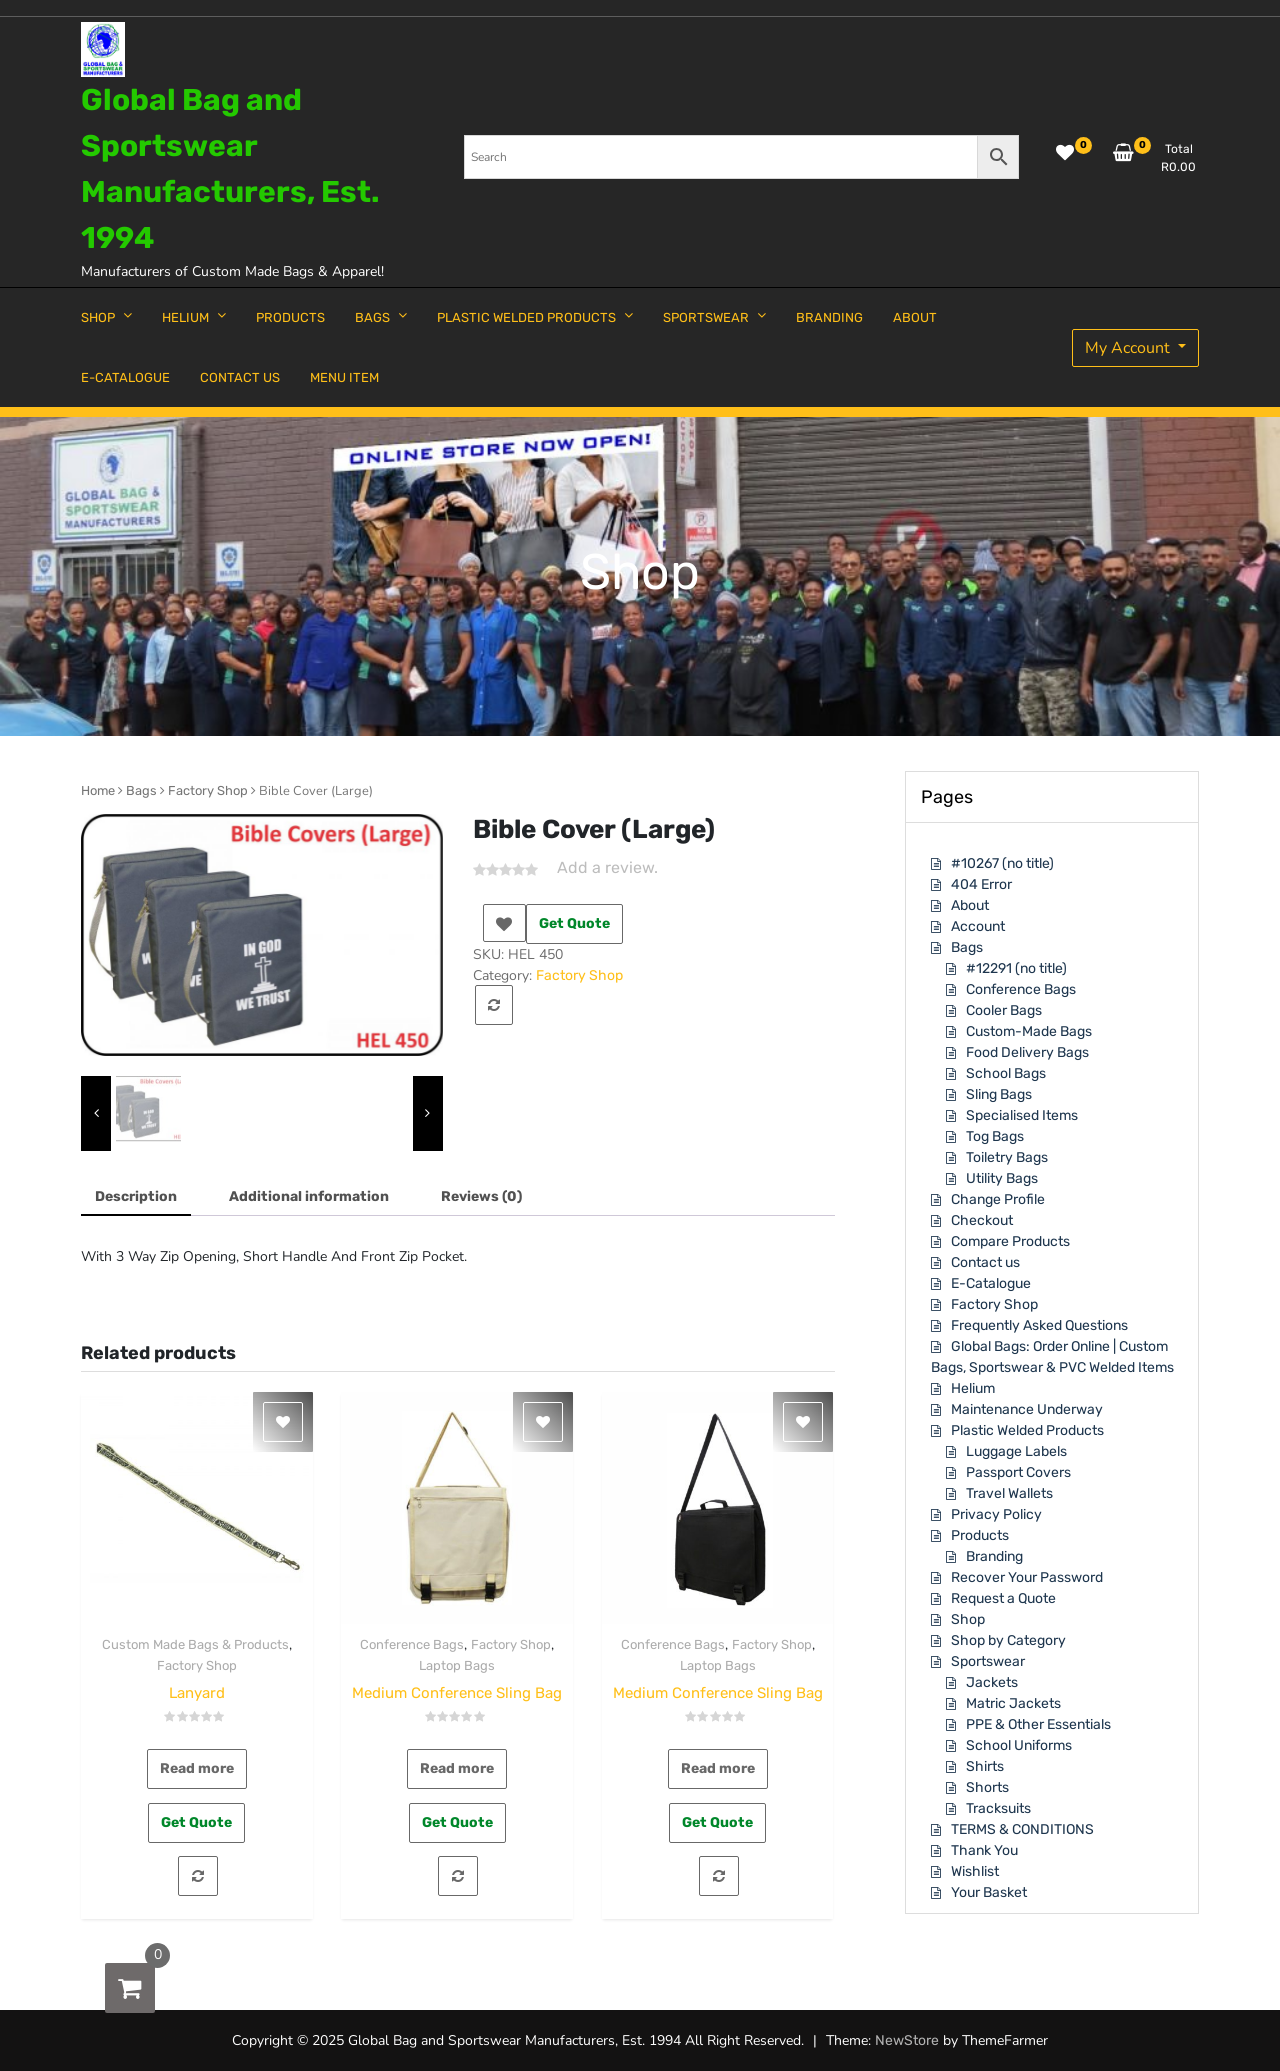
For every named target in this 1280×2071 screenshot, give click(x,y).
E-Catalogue (991, 1283)
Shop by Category (1008, 1640)
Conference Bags (412, 1644)
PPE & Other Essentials (1038, 1724)
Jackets (992, 1682)
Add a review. (607, 867)
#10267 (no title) (1002, 863)
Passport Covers (1018, 1472)
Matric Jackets (1013, 1703)
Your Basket (989, 1892)
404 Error (981, 884)
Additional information (309, 1196)
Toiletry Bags (1007, 1157)
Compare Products (1010, 1241)
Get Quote (574, 923)
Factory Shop (208, 790)
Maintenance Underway (1027, 1409)
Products (980, 1535)
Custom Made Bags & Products (195, 1644)
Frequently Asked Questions (1039, 1325)
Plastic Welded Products (1027, 1430)
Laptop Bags (457, 1665)
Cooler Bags (1004, 1010)
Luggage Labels (1016, 1451)
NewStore (907, 2040)
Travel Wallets (1009, 1493)
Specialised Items (1022, 1115)
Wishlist (975, 1871)
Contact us (985, 1262)
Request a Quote (1003, 1598)
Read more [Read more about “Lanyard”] (197, 1768)
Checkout (982, 1220)
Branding (994, 1556)
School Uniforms (1019, 1745)
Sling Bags (999, 1094)
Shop (968, 1619)
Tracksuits (998, 1808)
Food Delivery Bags (1027, 1052)
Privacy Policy (996, 1514)
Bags (141, 790)
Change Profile (998, 1199)
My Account (1129, 348)
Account (978, 926)
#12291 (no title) (1016, 968)
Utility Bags (1002, 1178)
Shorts (987, 1787)
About (970, 905)
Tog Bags (995, 1136)
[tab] (136, 1197)
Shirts (985, 1766)
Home (98, 790)
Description (136, 1196)
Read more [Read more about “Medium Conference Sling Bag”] (457, 1768)
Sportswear (988, 1661)
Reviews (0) (481, 1196)
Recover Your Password (1027, 1577)
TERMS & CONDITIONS (1022, 1829)
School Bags (1006, 1073)
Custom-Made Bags (1029, 1031)
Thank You (984, 1850)
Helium (973, 1388)
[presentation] (96, 1113)
